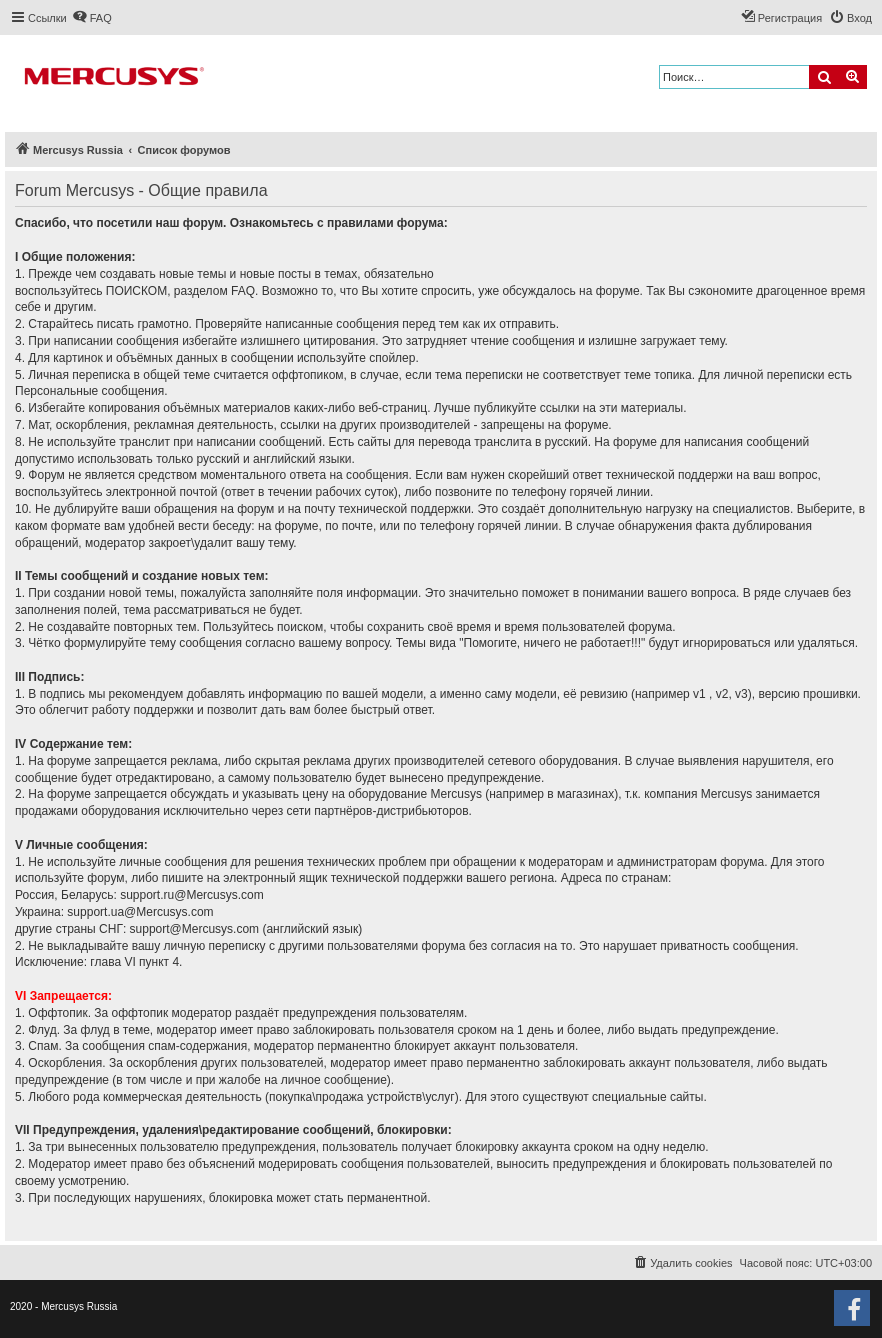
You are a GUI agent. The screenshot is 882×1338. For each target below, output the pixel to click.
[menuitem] (92, 18)
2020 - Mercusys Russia (63, 1306)
